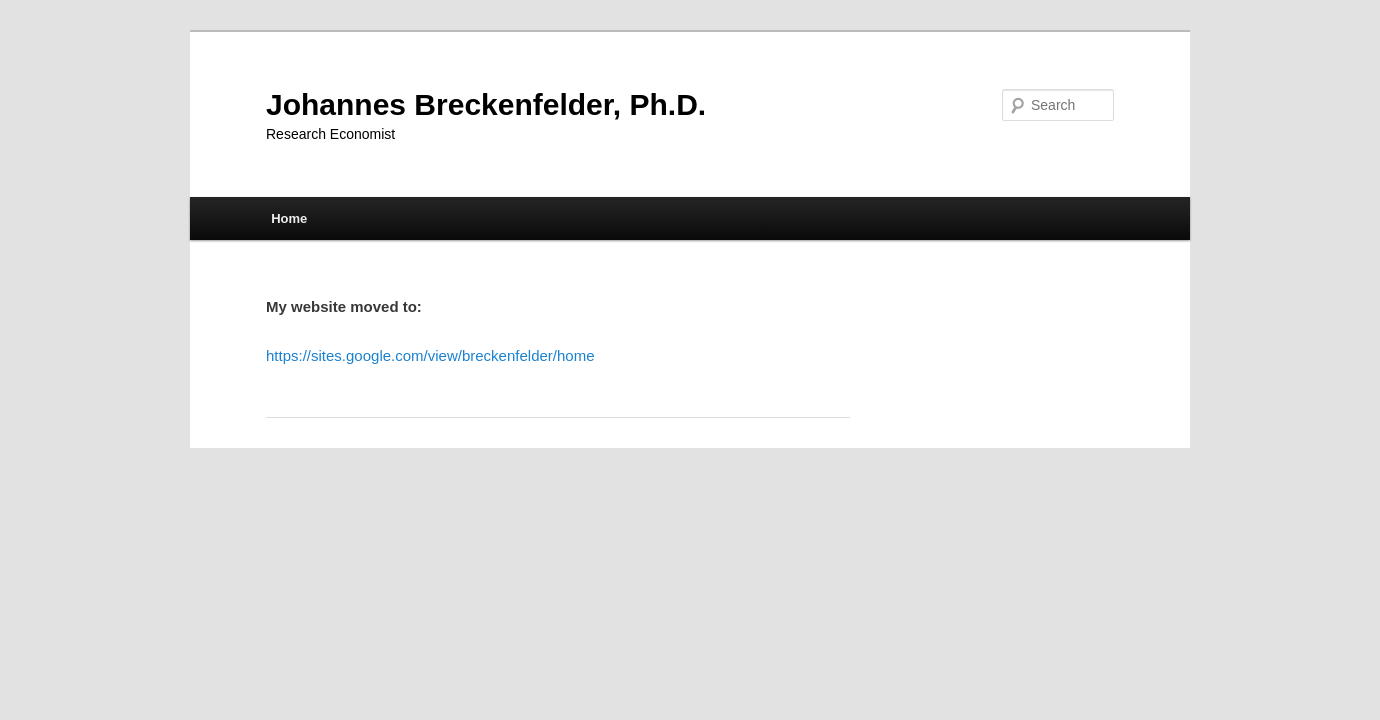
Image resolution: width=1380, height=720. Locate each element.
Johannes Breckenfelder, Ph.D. (486, 104)
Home (289, 218)
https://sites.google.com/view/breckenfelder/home (430, 355)
